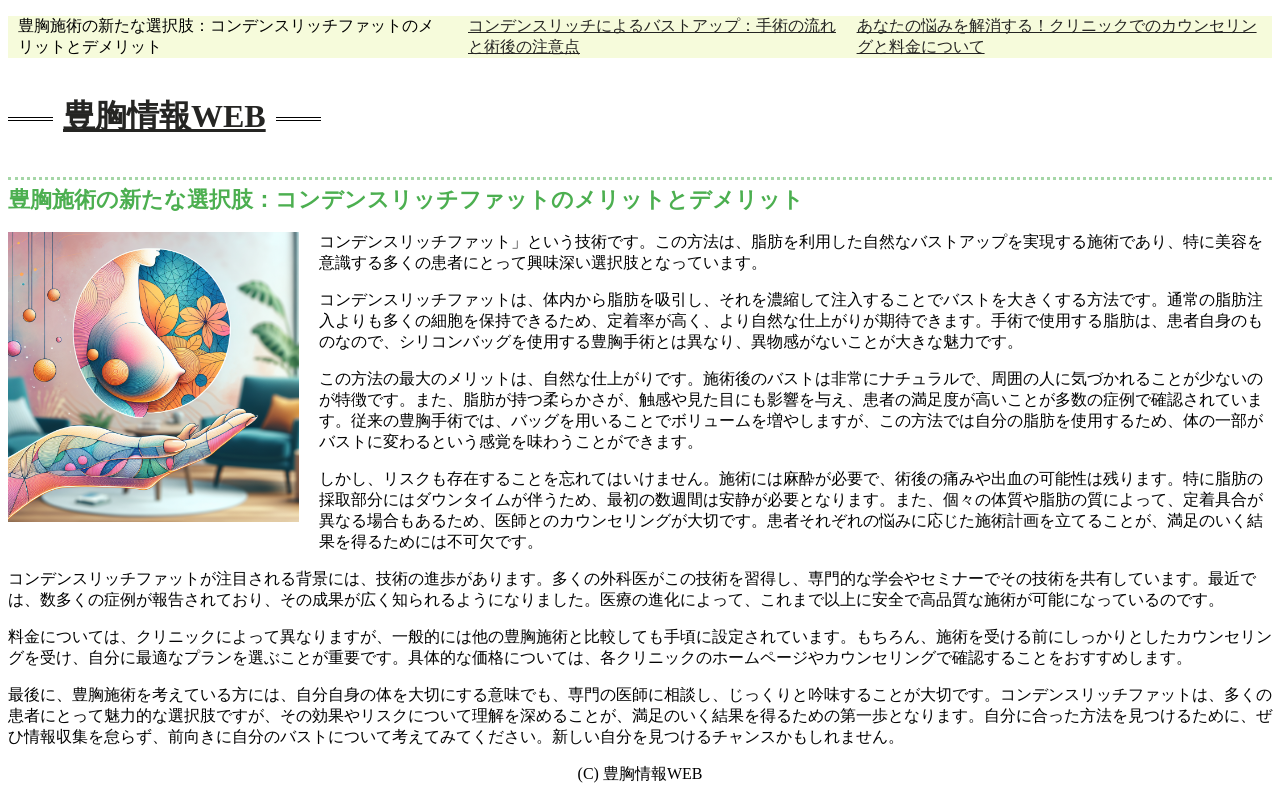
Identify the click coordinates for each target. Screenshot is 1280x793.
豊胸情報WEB (164, 116)
